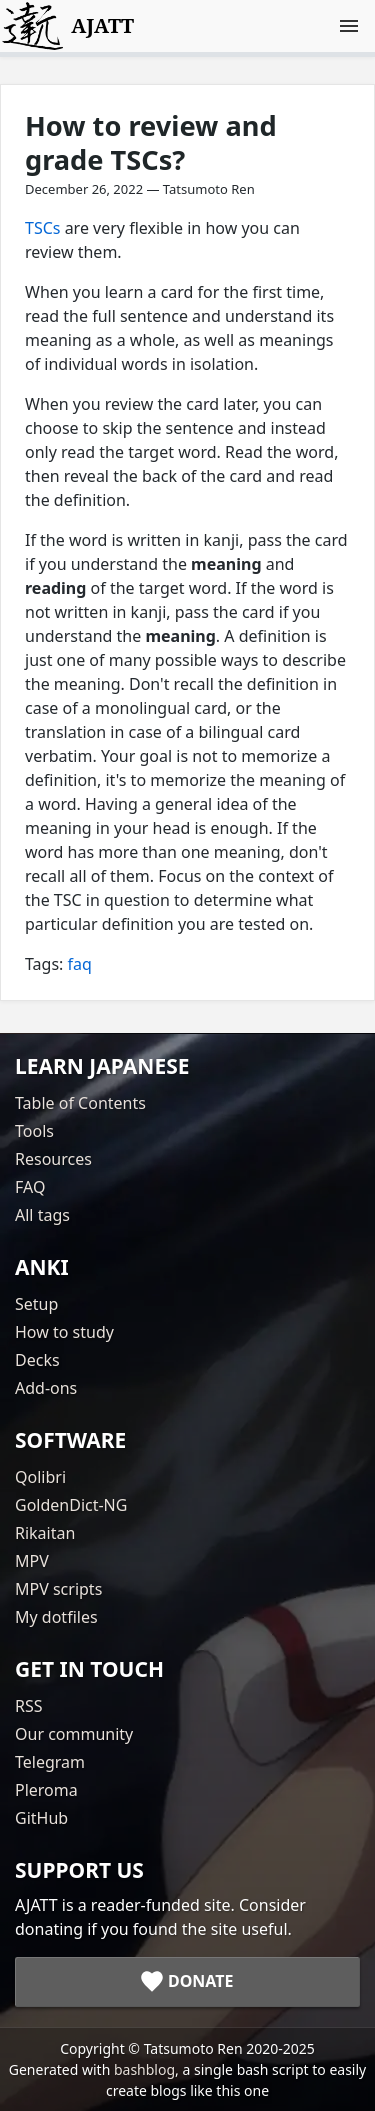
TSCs (42, 228)
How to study (64, 1332)
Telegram (50, 1762)
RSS (29, 1706)
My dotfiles (56, 1617)
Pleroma (46, 1790)
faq (80, 964)
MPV (32, 1561)
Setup (36, 1304)
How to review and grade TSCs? (151, 142)
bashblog (144, 2069)
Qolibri (40, 1477)
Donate (201, 1981)
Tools (34, 1131)
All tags (42, 1215)
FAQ (30, 1187)
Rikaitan (45, 1533)
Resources (53, 1159)
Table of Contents (80, 1103)
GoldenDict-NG (71, 1505)
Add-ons (46, 1388)
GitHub (41, 1818)
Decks (37, 1360)
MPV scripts (58, 1589)
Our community (74, 1734)
